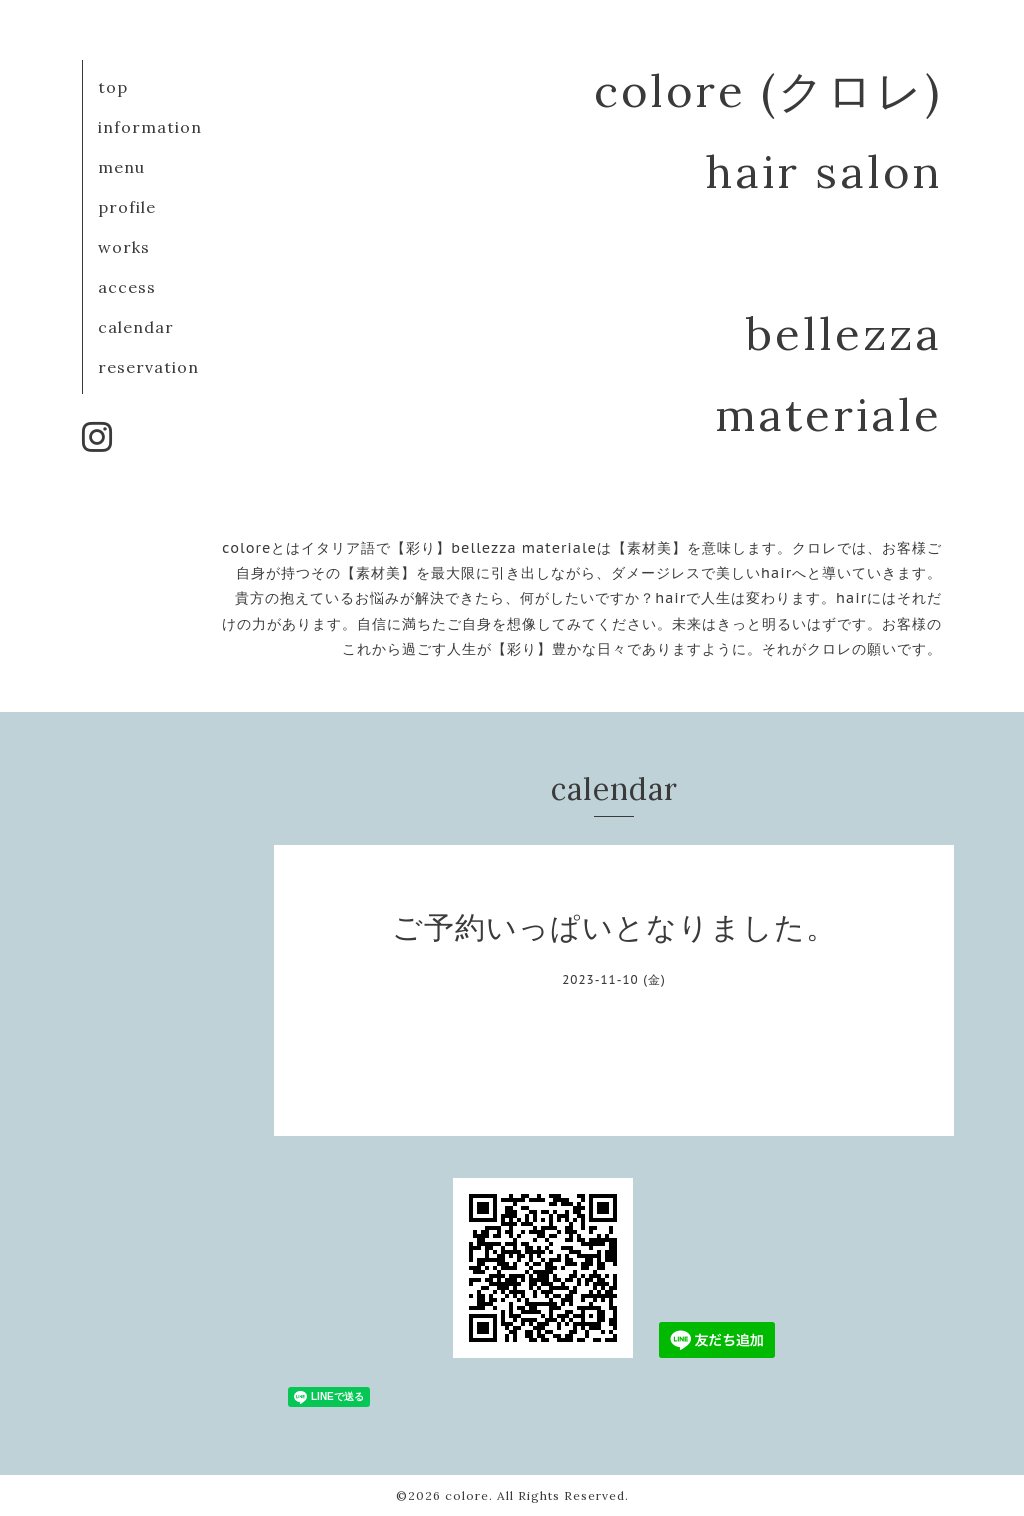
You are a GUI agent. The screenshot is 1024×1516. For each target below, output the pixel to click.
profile (127, 207)
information (150, 127)
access (127, 287)
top (113, 87)
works (124, 247)
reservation (148, 367)
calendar (136, 327)
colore (467, 1495)
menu (121, 167)
